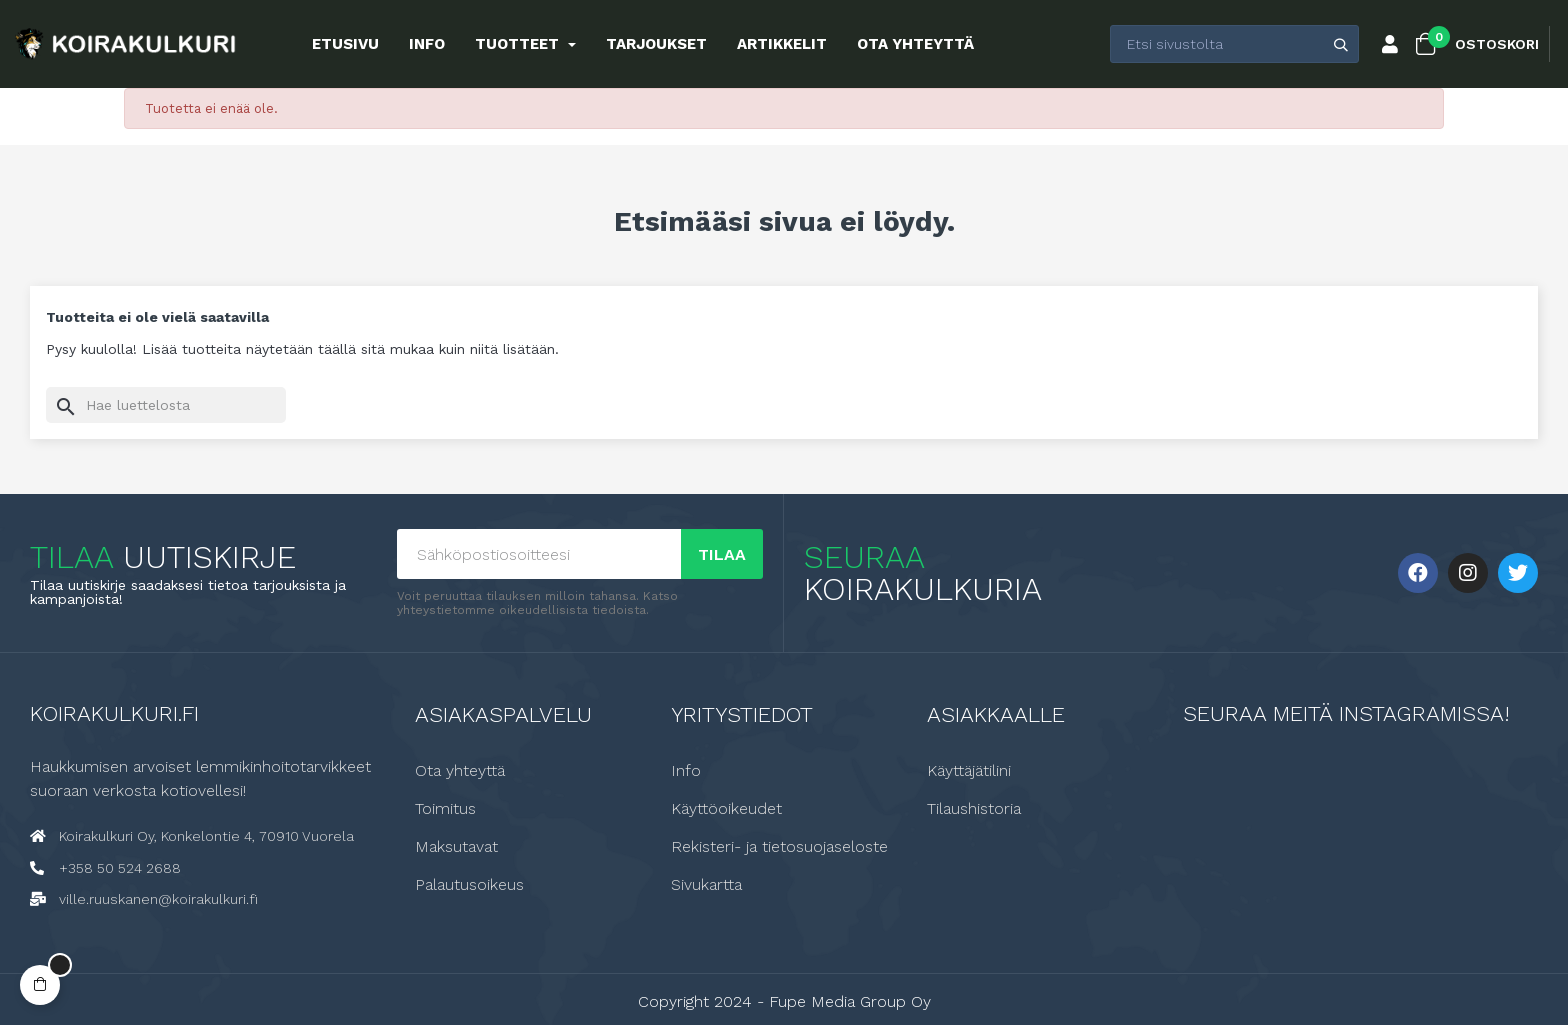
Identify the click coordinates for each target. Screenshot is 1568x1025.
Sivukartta (706, 885)
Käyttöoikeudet (726, 809)
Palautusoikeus (469, 885)
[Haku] (166, 405)
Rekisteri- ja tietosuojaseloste (779, 847)
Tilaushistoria (974, 809)
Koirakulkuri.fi (114, 713)
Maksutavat (456, 847)
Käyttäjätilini (969, 771)
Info (686, 771)
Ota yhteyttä (460, 771)
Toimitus (445, 809)
